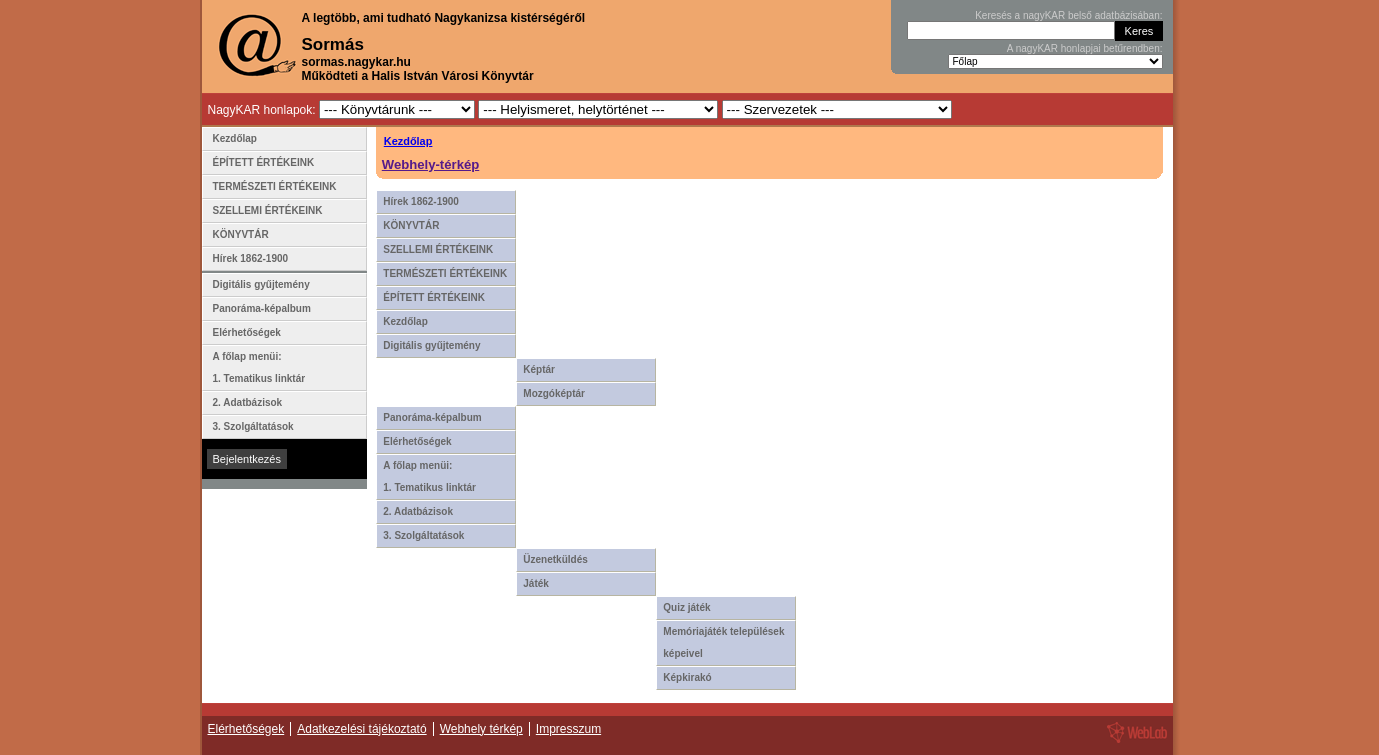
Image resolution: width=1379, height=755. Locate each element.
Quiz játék (686, 607)
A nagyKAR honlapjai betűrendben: (1085, 48)
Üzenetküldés (555, 559)
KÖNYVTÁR (411, 225)
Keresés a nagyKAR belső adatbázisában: (1068, 15)
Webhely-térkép (431, 164)
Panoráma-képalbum (432, 417)
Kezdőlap (408, 141)
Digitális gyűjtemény (431, 345)
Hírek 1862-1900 (421, 201)
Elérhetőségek (417, 441)
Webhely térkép (481, 729)
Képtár (539, 369)
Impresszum (568, 729)
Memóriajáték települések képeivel (723, 642)
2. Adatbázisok (418, 511)
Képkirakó (687, 677)
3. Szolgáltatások (423, 535)
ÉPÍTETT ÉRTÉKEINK (434, 297)
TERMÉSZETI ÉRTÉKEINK (445, 273)
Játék (536, 583)
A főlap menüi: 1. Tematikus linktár (429, 476)
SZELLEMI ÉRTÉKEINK (438, 249)
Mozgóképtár (554, 393)
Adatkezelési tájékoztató (361, 729)
